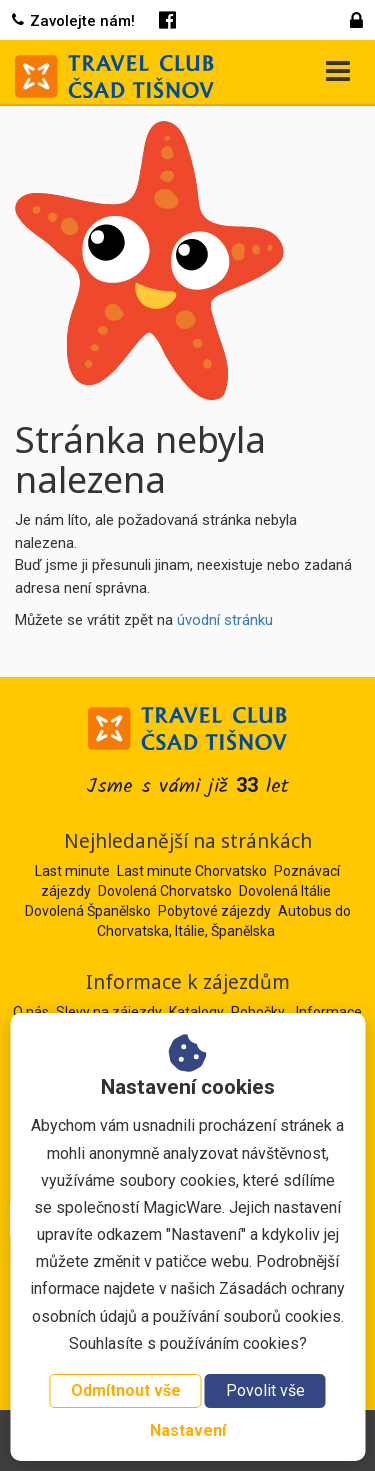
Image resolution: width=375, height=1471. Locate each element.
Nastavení (188, 1430)
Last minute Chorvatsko (192, 871)
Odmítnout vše (126, 1390)
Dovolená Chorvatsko (165, 891)
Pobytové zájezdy (214, 911)
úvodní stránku (225, 620)
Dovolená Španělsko (88, 911)
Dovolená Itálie (285, 891)
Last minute (72, 871)
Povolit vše (265, 1390)
